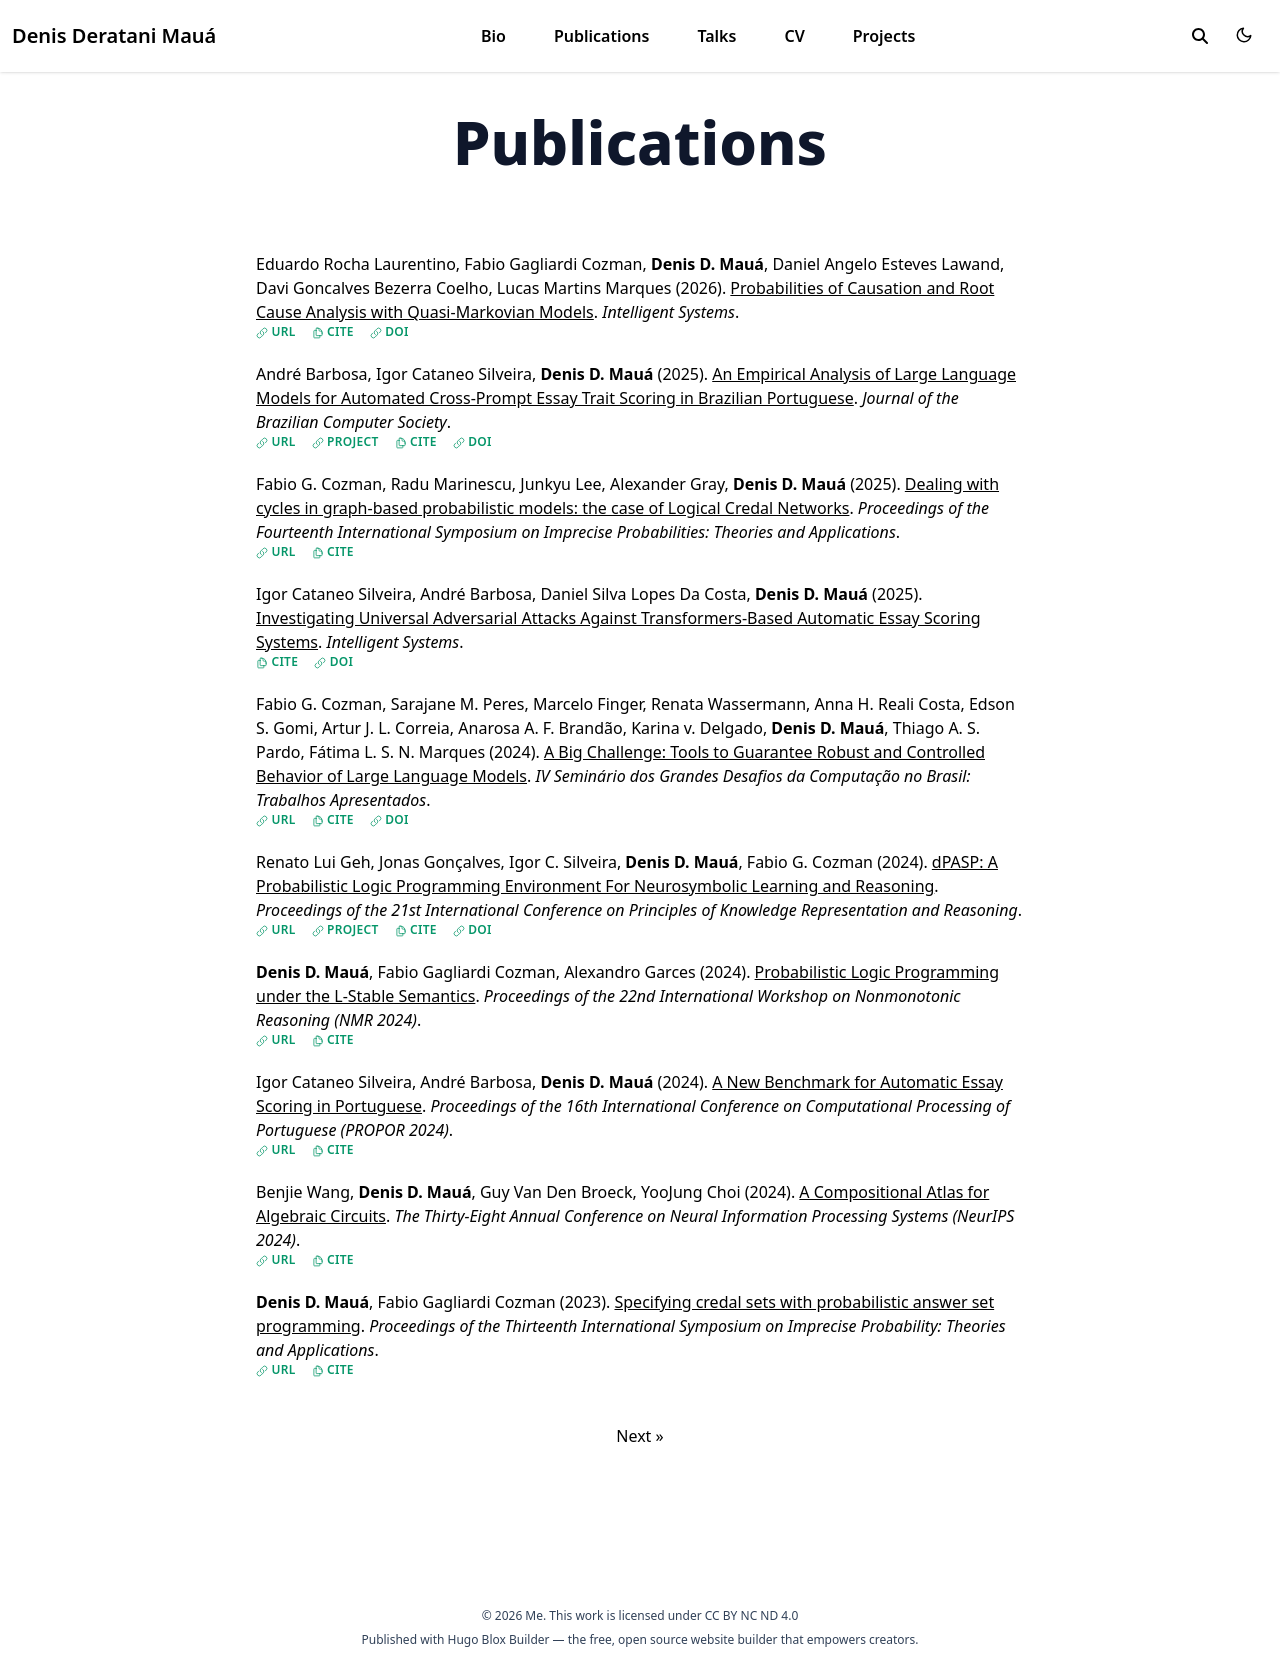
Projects (884, 36)
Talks (716, 36)
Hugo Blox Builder (499, 1639)
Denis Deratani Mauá (114, 35)
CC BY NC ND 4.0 (752, 1615)
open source (653, 1639)
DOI (389, 332)
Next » (639, 1436)
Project (345, 442)
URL (276, 332)
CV (794, 36)
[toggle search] (1200, 36)
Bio (493, 36)
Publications (602, 36)
